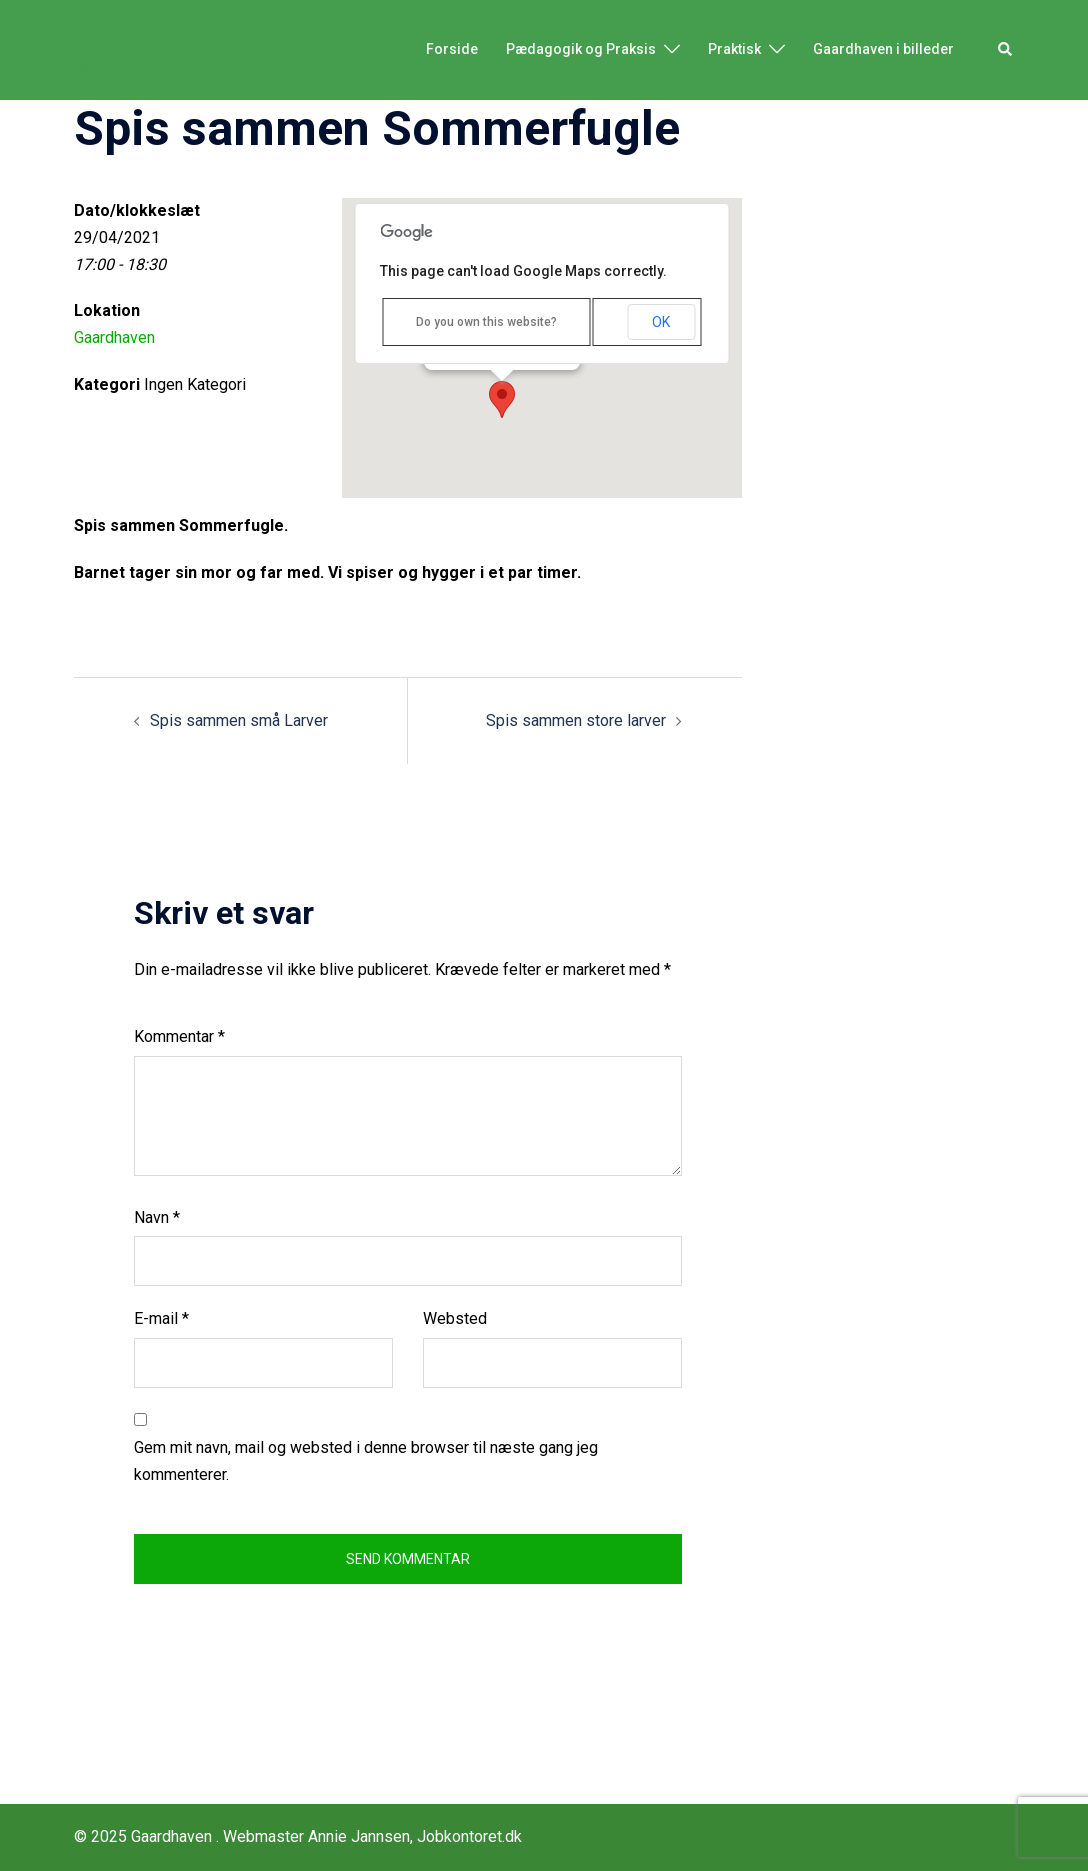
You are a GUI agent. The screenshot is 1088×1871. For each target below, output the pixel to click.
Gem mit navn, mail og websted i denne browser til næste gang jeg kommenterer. (366, 1461)
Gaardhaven (159, 34)
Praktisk (734, 49)
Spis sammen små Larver (239, 720)
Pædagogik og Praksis (581, 49)
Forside (452, 49)
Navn (157, 1217)
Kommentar (179, 1036)
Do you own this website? (486, 322)
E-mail (161, 1318)
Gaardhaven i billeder (883, 49)
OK (661, 322)
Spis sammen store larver (576, 720)
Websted (455, 1318)
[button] (1006, 50)
